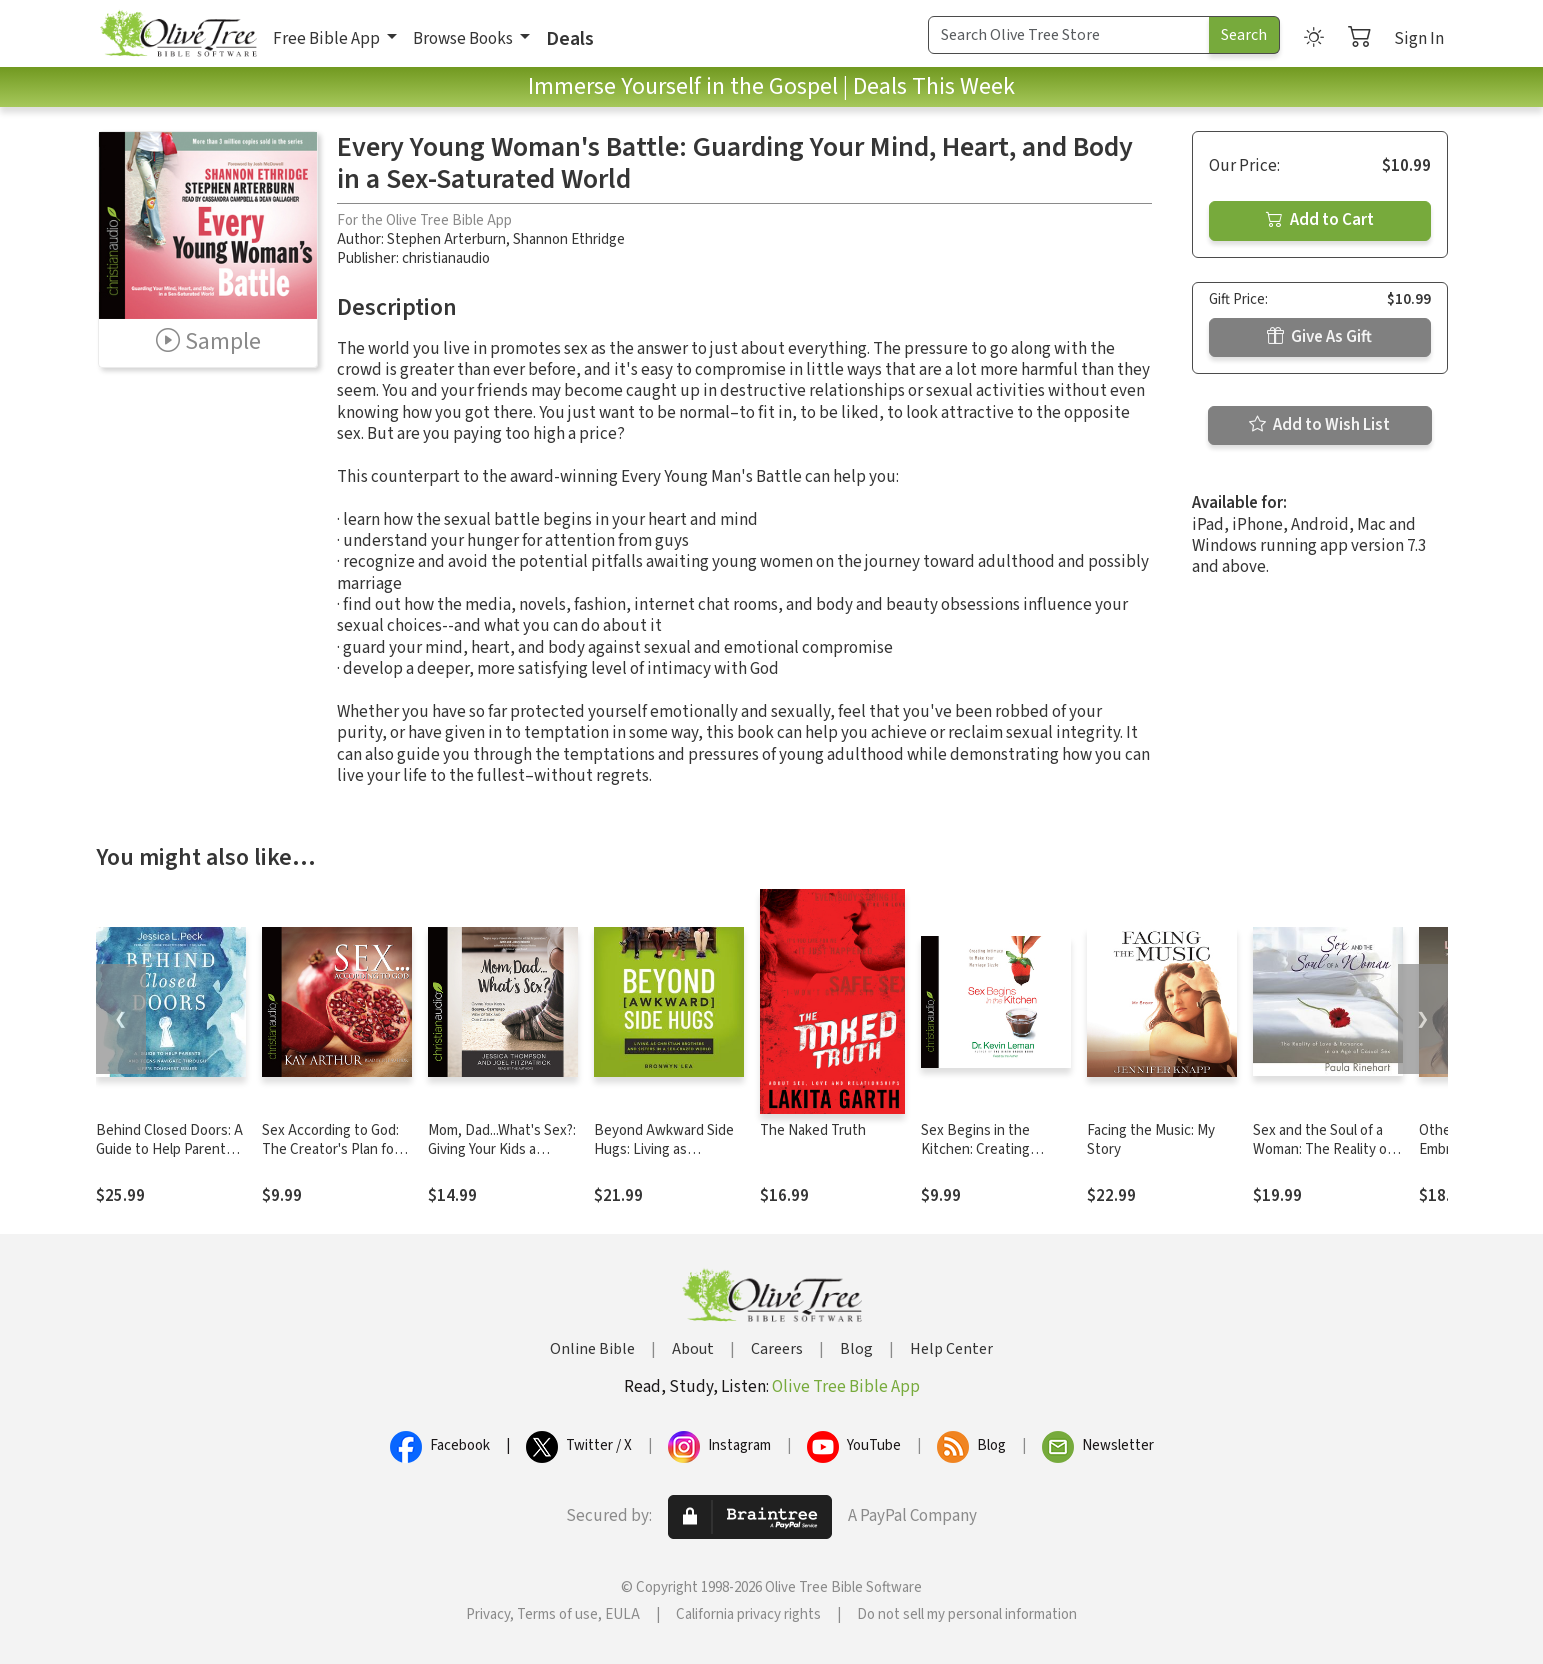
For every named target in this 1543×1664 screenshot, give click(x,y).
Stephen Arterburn (446, 239)
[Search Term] (1069, 35)
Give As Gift (1319, 337)
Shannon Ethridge (569, 239)
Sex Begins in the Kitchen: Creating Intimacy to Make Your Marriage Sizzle (989, 1159)
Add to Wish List (1319, 425)
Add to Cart (1320, 220)
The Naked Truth (813, 1130)
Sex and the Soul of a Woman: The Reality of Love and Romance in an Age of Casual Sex (1328, 1159)
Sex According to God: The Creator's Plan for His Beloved (330, 1149)
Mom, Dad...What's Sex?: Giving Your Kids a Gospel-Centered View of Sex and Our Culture (502, 1159)
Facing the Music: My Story (1151, 1140)
